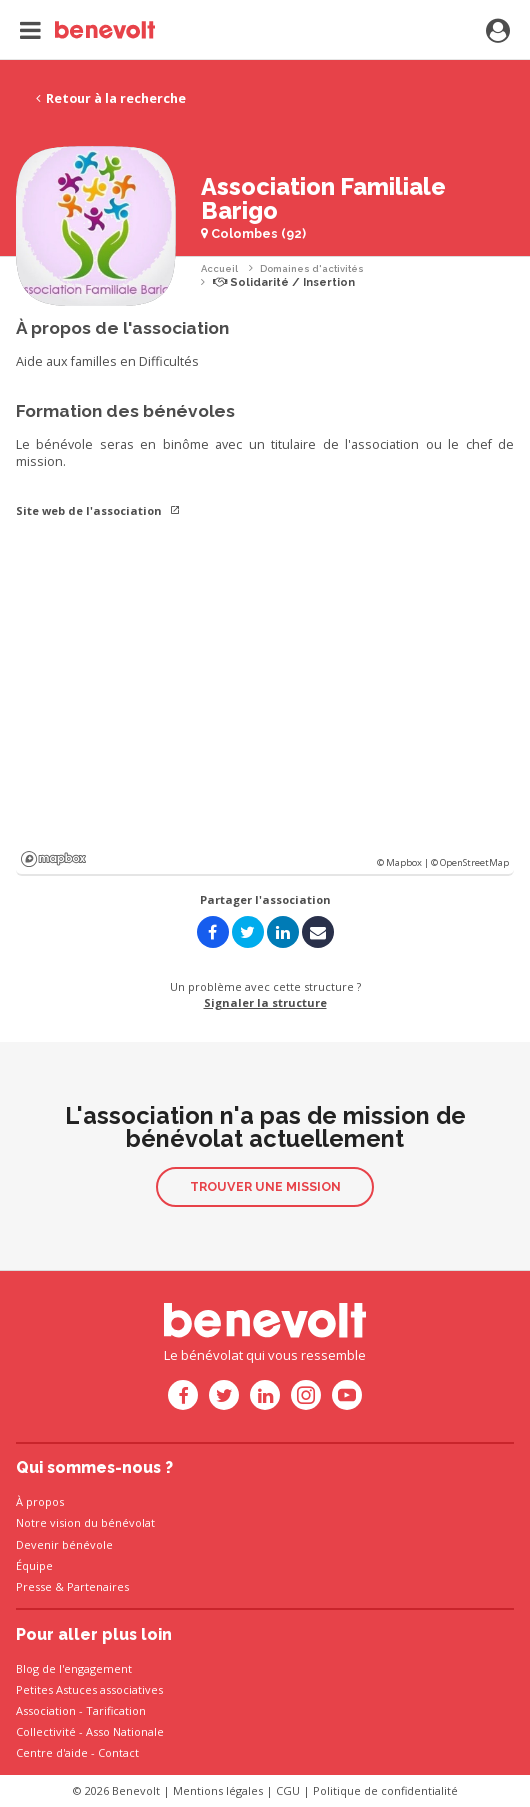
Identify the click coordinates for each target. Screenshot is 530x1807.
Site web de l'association (98, 510)
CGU (288, 1790)
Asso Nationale (125, 1731)
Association (46, 1710)
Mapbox (53, 859)
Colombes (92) (253, 233)
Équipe (34, 1565)
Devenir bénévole (64, 1544)
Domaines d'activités (312, 268)
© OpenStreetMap (470, 862)
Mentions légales (218, 1790)
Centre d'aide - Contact (77, 1752)
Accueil (219, 268)
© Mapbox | (404, 862)
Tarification (116, 1710)
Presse (34, 1586)
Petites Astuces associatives (89, 1689)
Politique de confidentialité (385, 1790)
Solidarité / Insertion (284, 282)
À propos (40, 1501)
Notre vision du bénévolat (85, 1522)
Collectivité (46, 1731)
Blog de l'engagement (74, 1668)
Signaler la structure (265, 1002)
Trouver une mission (265, 1186)
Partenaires (98, 1586)
